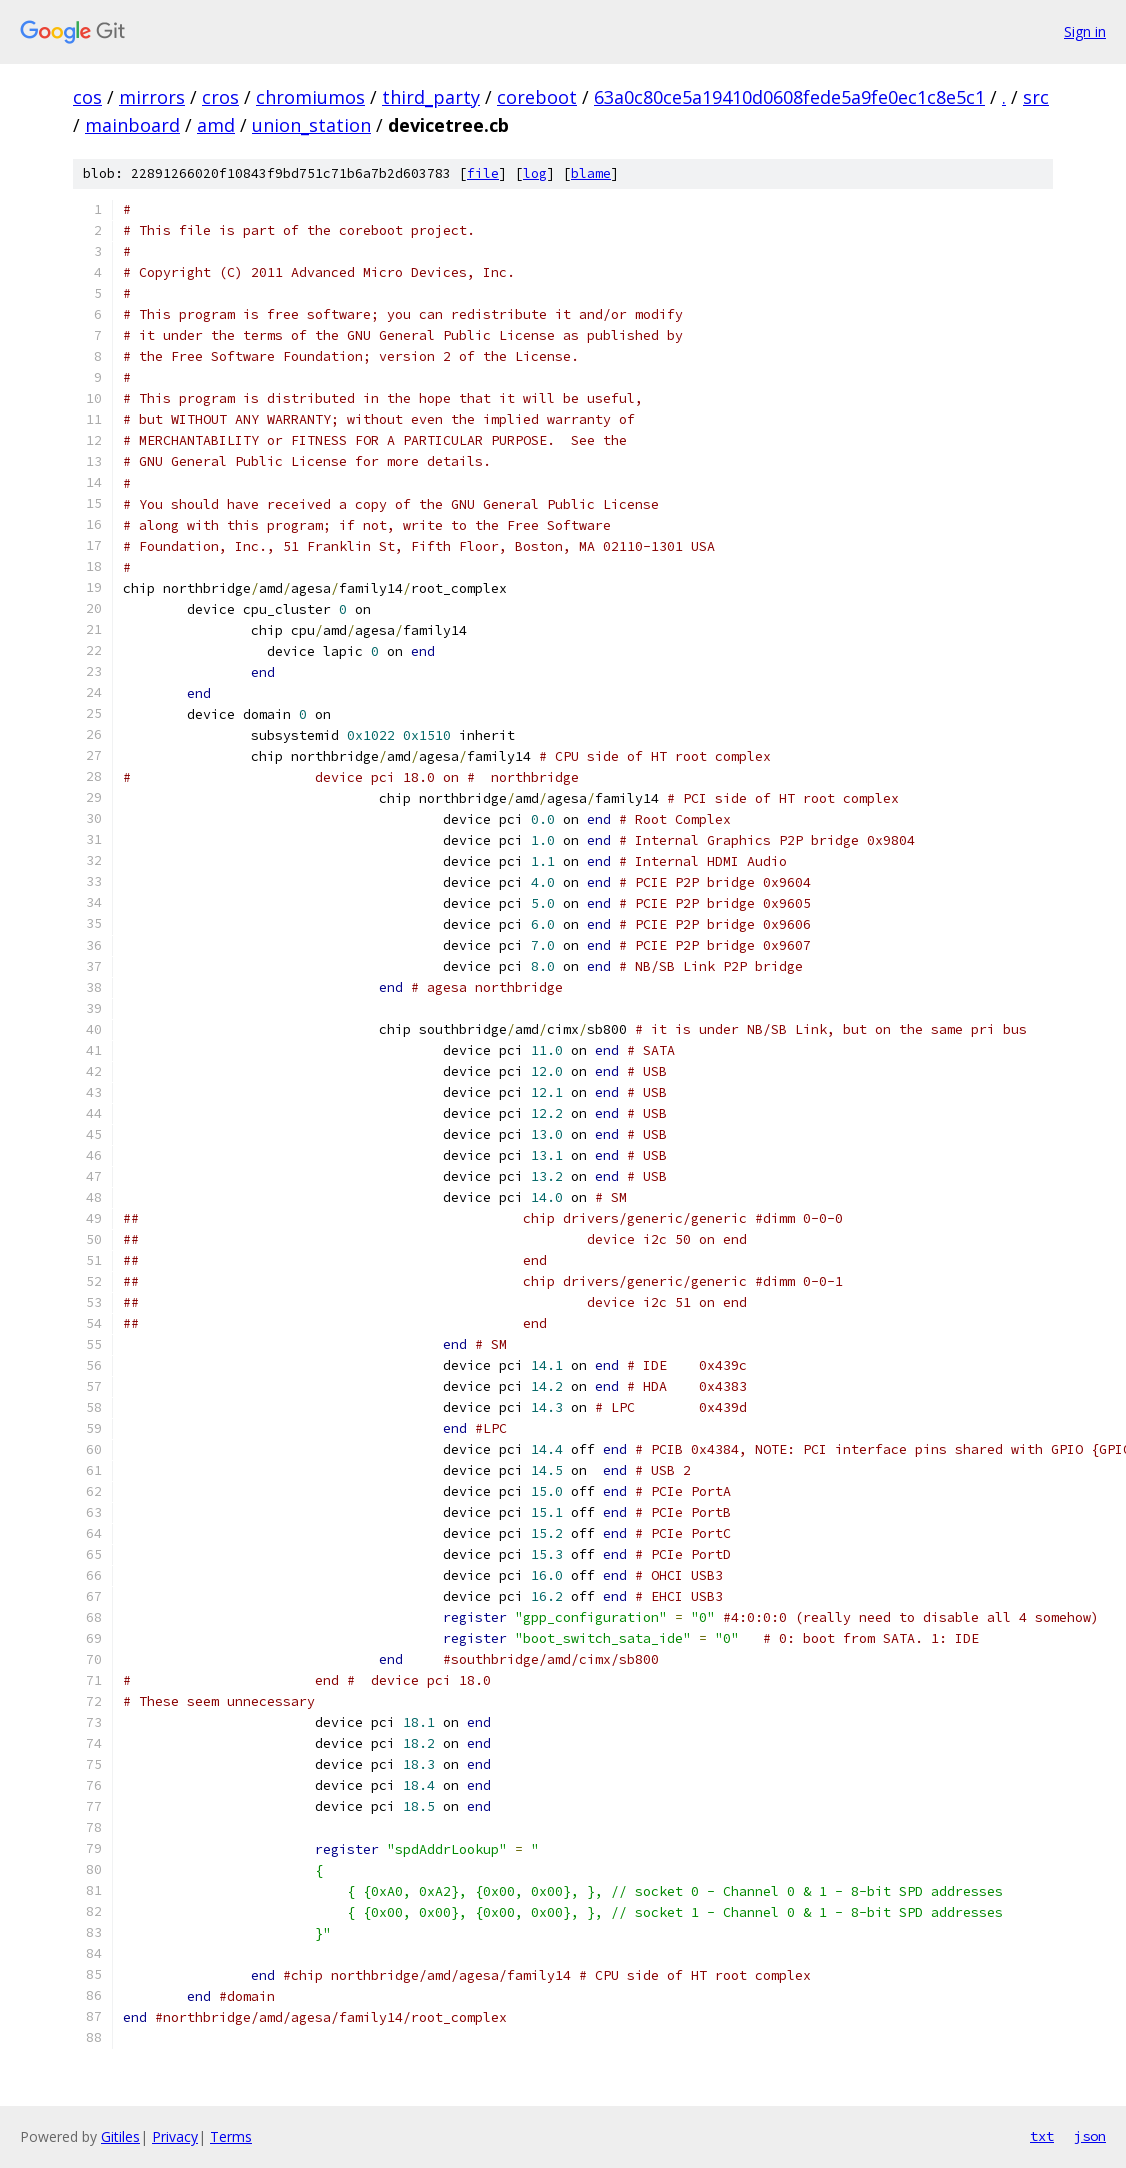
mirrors (152, 97)
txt (1042, 2136)
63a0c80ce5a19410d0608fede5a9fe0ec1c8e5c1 (789, 97)
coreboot (537, 97)
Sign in (1085, 31)
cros (220, 97)
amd (216, 125)
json (1090, 2136)
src (1036, 97)
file (483, 173)
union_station (311, 125)
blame (591, 173)
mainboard (132, 125)
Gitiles (120, 2136)
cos (87, 97)
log (535, 173)
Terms (231, 2136)
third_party (431, 97)
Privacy (175, 2136)
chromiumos (310, 97)
